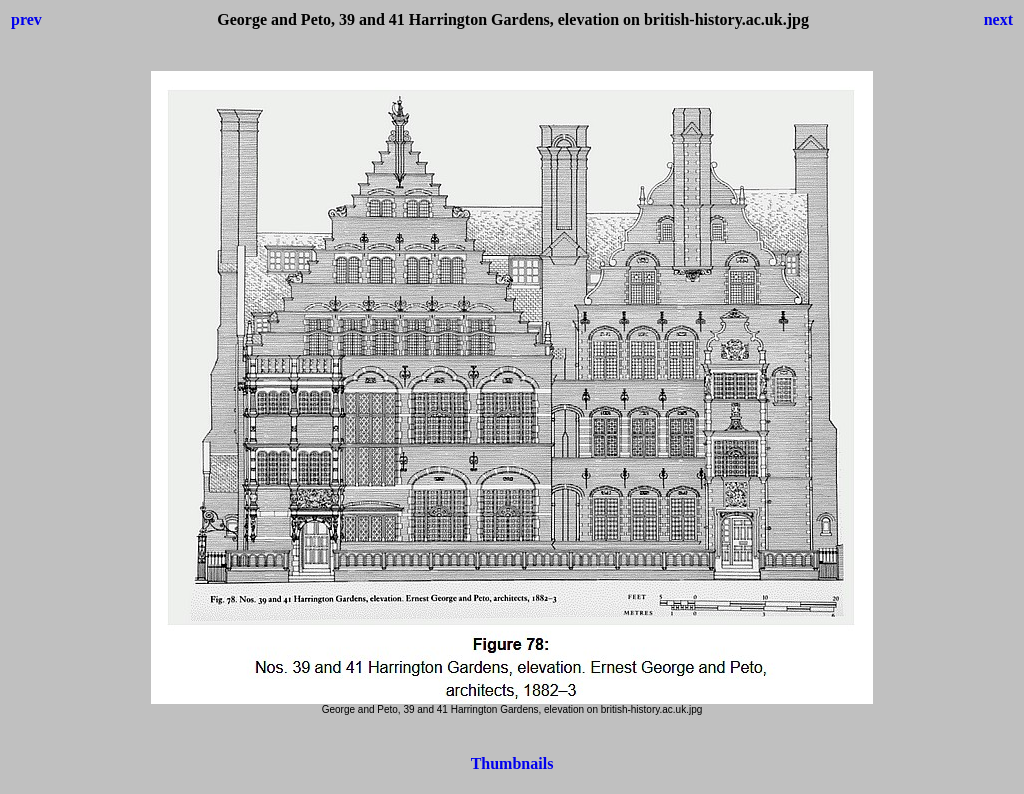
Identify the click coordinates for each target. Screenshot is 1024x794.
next (998, 19)
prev (26, 19)
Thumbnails (512, 763)
